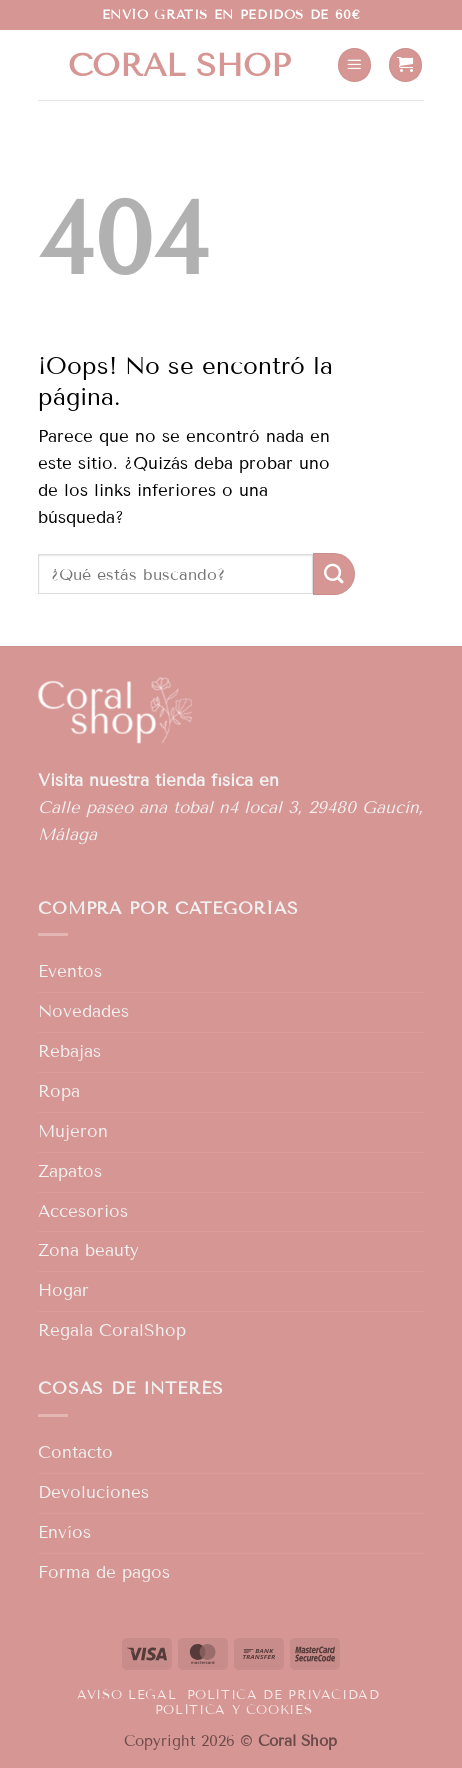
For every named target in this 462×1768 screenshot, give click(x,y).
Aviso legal (126, 1695)
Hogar (63, 1290)
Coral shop (179, 65)
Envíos (64, 1532)
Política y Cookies (234, 1710)
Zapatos (70, 1171)
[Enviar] (334, 573)
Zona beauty (88, 1250)
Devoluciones (93, 1492)
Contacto (75, 1452)
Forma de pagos (104, 1572)
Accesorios (83, 1211)
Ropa (59, 1091)
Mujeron (73, 1131)
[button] (355, 65)
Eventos (70, 971)
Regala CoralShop (112, 1330)
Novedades (83, 1011)
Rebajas (69, 1051)
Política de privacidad (283, 1695)
